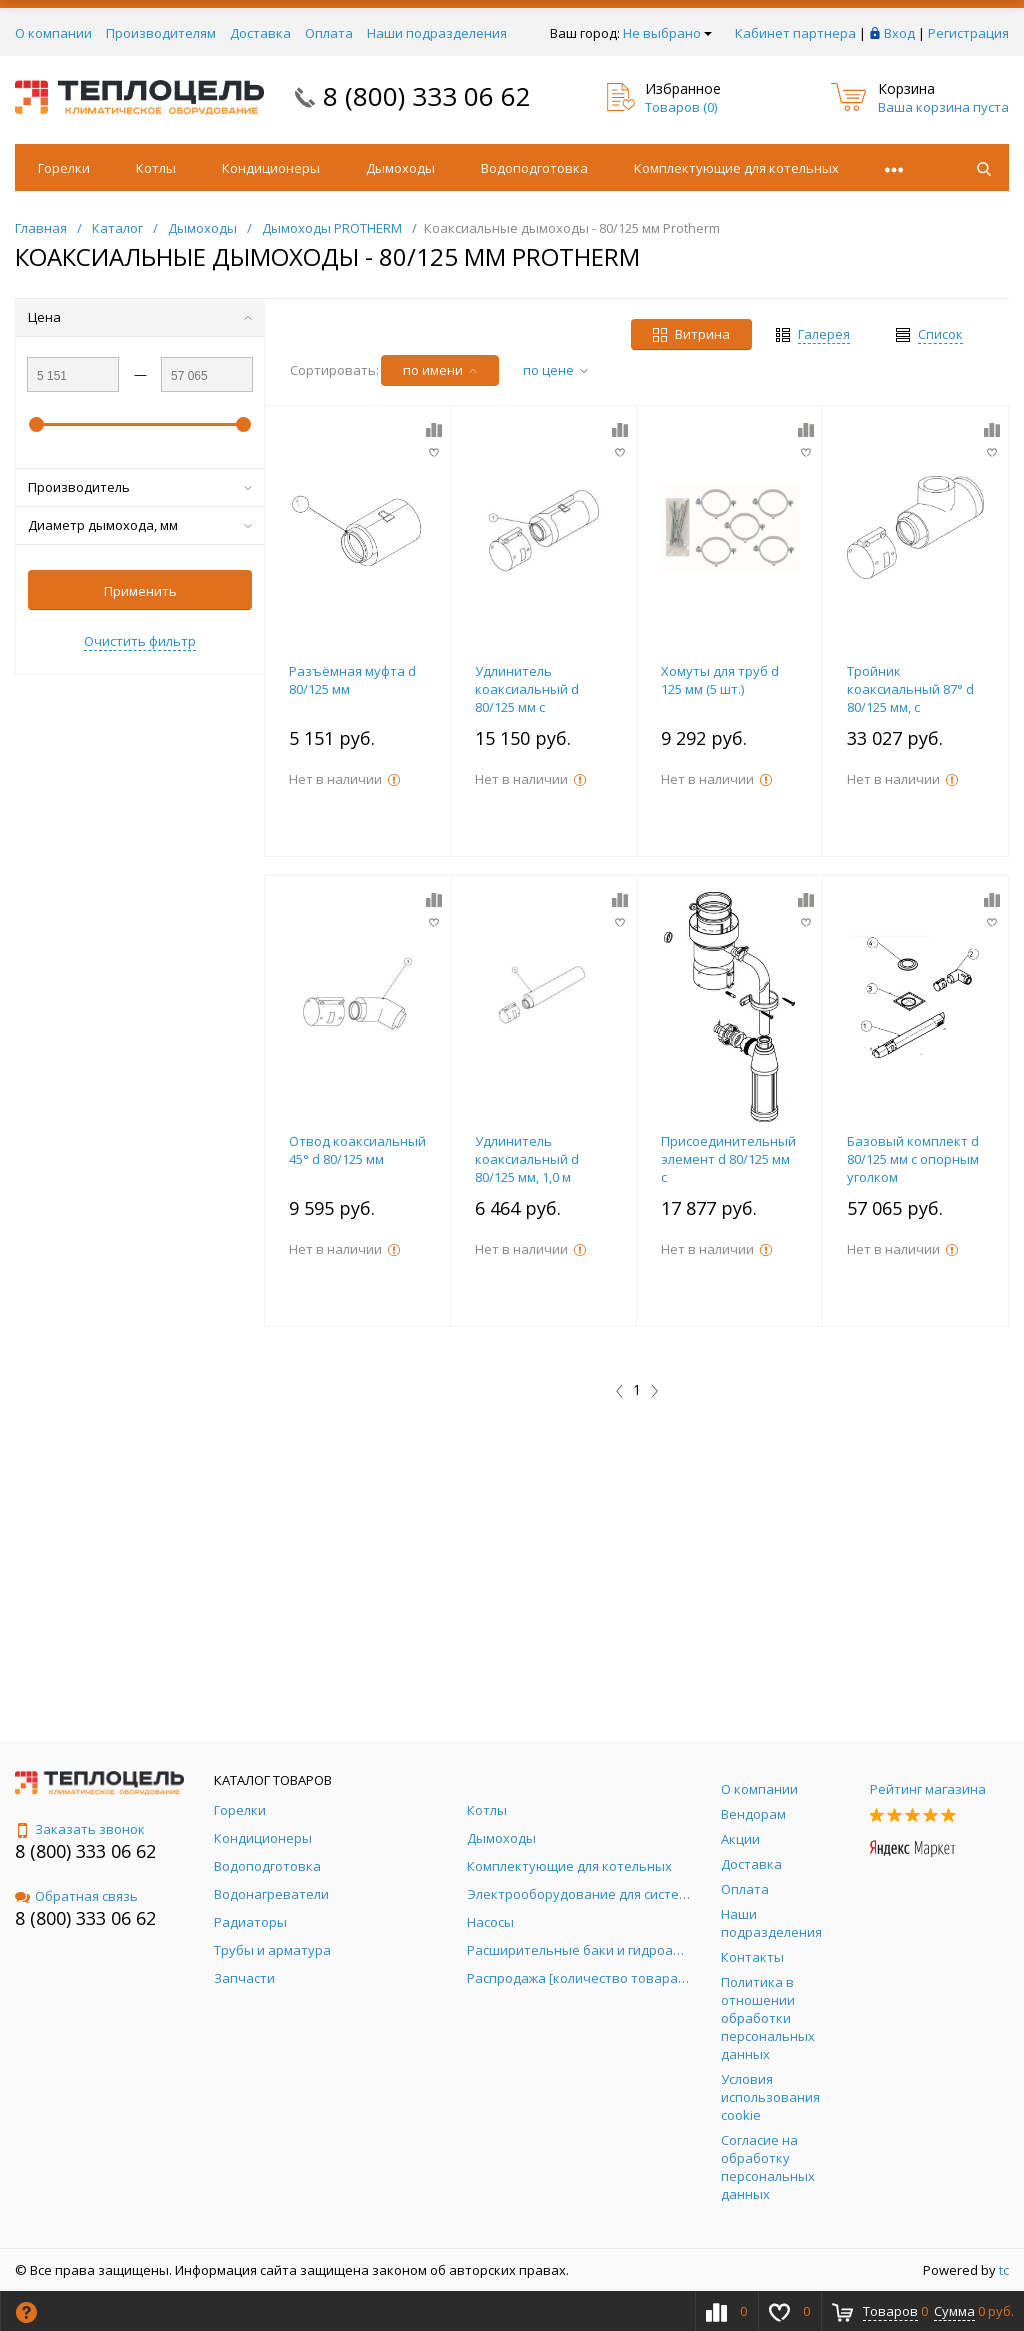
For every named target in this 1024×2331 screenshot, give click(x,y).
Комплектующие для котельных (736, 168)
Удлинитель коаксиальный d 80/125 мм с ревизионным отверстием (527, 707)
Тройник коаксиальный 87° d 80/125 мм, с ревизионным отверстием (910, 707)
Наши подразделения (437, 33)
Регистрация (968, 33)
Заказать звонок (80, 1829)
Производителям (161, 33)
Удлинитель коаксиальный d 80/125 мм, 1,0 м (527, 1159)
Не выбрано (667, 33)
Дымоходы (400, 168)
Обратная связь (76, 1896)
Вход (899, 33)
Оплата (329, 33)
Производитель (140, 487)
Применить (140, 591)
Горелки (64, 168)
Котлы (156, 168)
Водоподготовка (534, 168)
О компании (53, 33)
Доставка (260, 33)
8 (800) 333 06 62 (427, 96)
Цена (140, 317)
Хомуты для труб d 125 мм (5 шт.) (720, 680)
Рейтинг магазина (928, 1789)
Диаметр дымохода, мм (140, 525)
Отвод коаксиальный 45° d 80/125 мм (357, 1150)
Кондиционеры (271, 168)
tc (1004, 2270)
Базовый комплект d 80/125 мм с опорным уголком (913, 1159)
